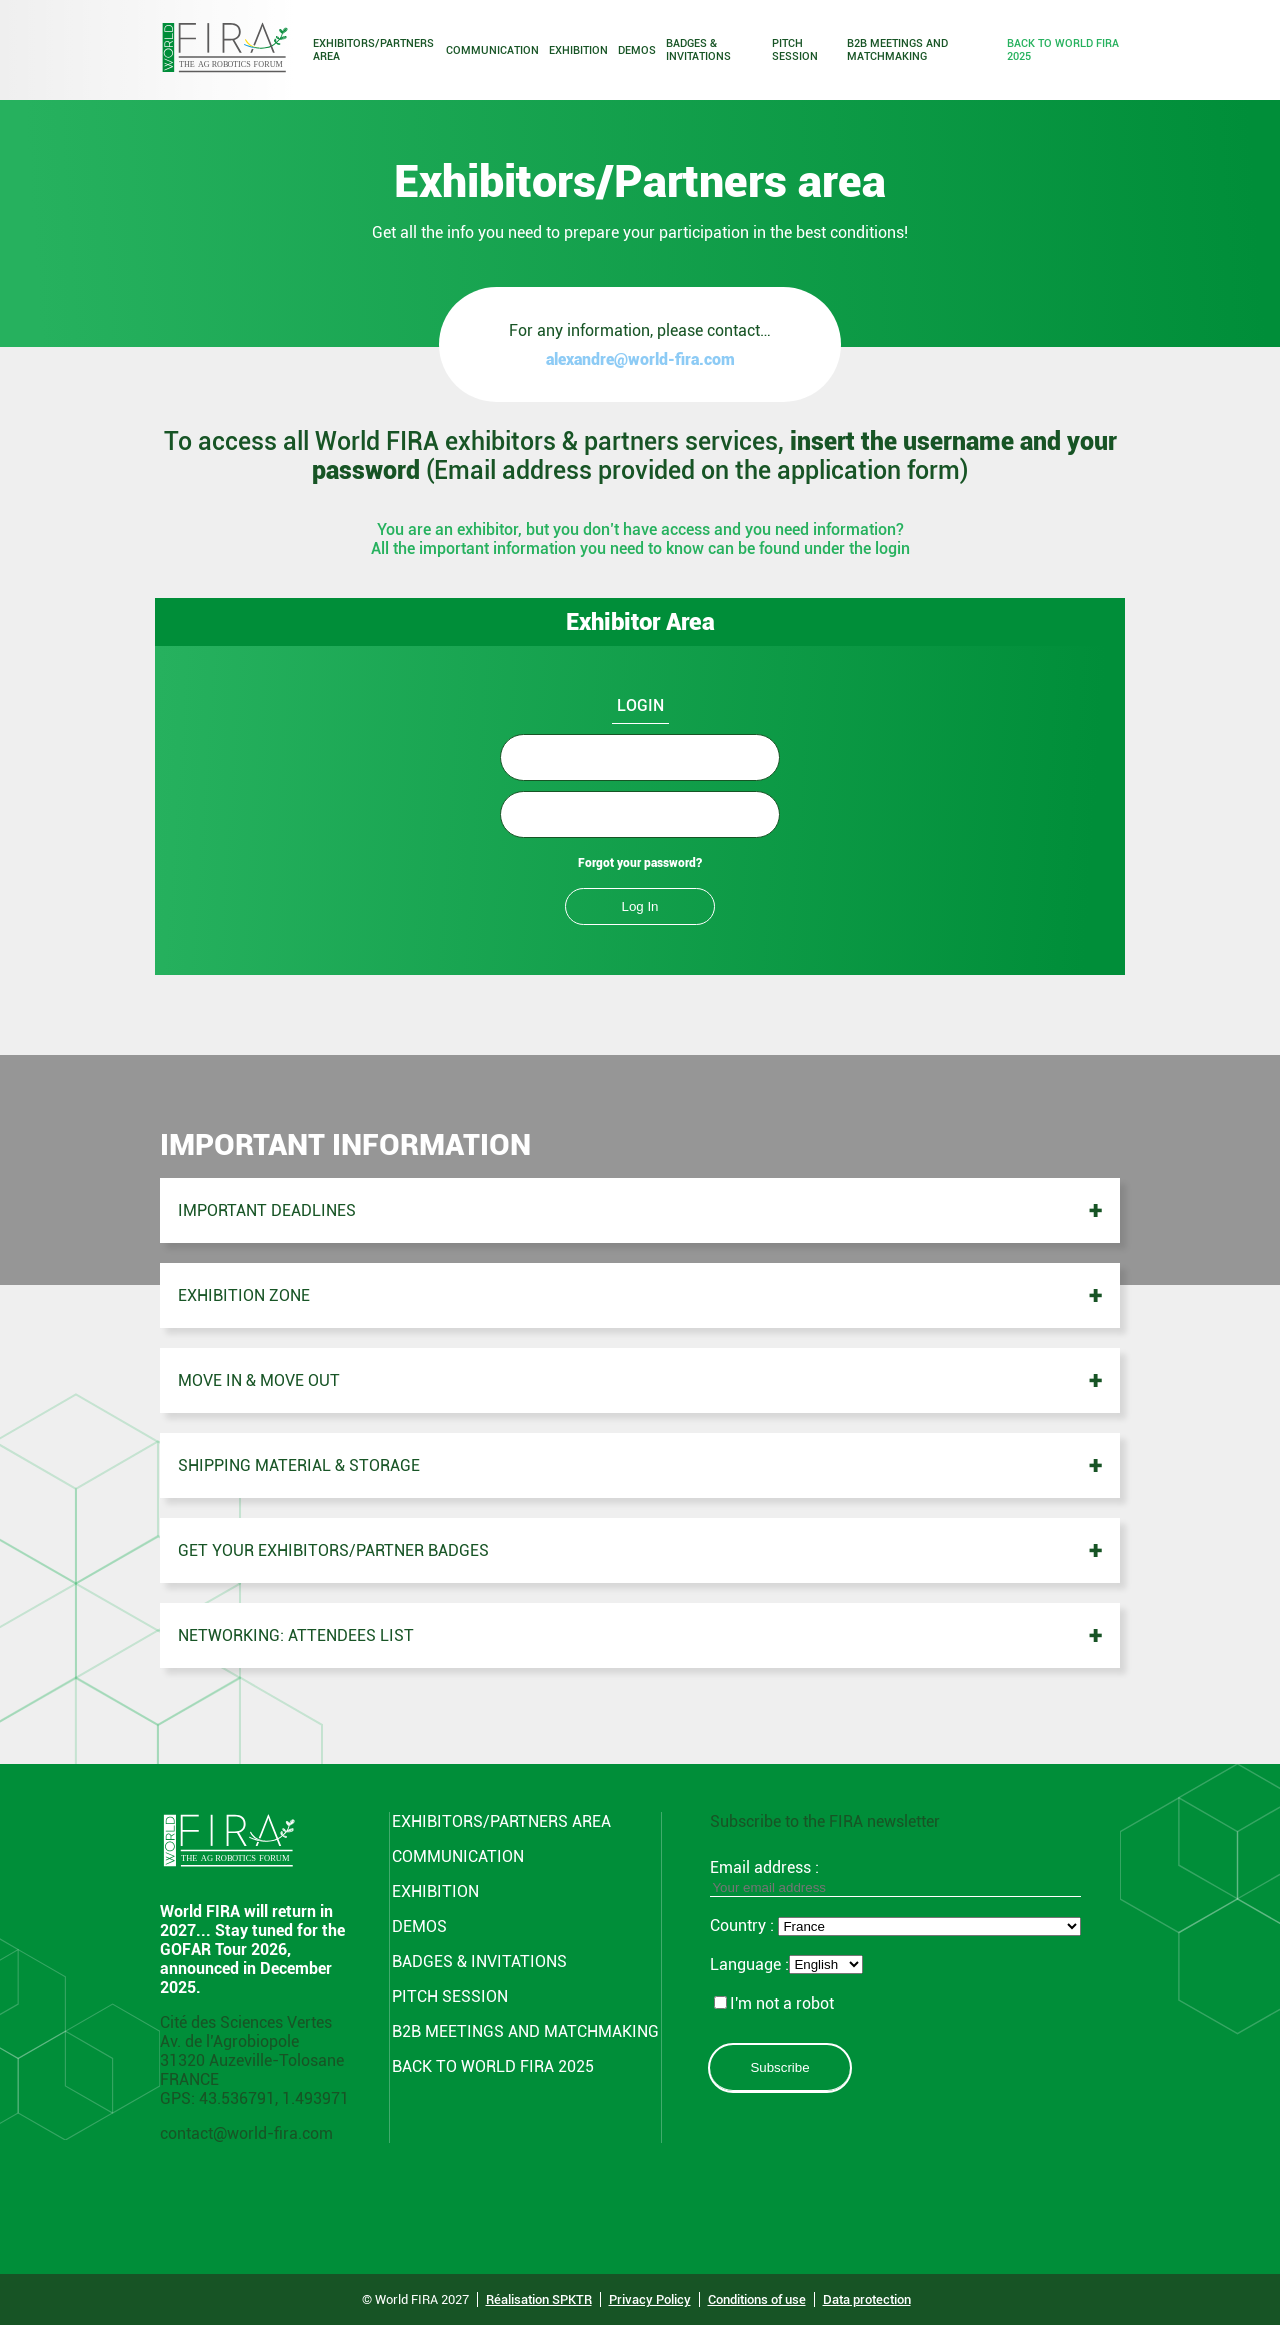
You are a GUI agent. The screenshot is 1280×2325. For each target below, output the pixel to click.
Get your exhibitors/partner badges (333, 1550)
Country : (744, 1925)
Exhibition (578, 50)
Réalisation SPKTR (539, 2299)
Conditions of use (757, 2299)
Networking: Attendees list (296, 1635)
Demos (637, 50)
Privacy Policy (650, 2299)
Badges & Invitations (698, 50)
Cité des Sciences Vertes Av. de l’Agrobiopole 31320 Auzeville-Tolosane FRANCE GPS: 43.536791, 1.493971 (254, 2060)
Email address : (895, 1877)
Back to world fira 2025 (1063, 50)
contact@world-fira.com (246, 2133)
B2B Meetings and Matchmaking (897, 50)
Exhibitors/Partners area (373, 50)
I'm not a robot (774, 2003)
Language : (749, 1964)
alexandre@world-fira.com (640, 359)
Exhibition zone (244, 1295)
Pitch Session (795, 50)
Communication (492, 50)
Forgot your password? (640, 863)
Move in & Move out (259, 1380)
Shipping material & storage (299, 1465)
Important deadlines (267, 1210)
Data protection (867, 2299)
